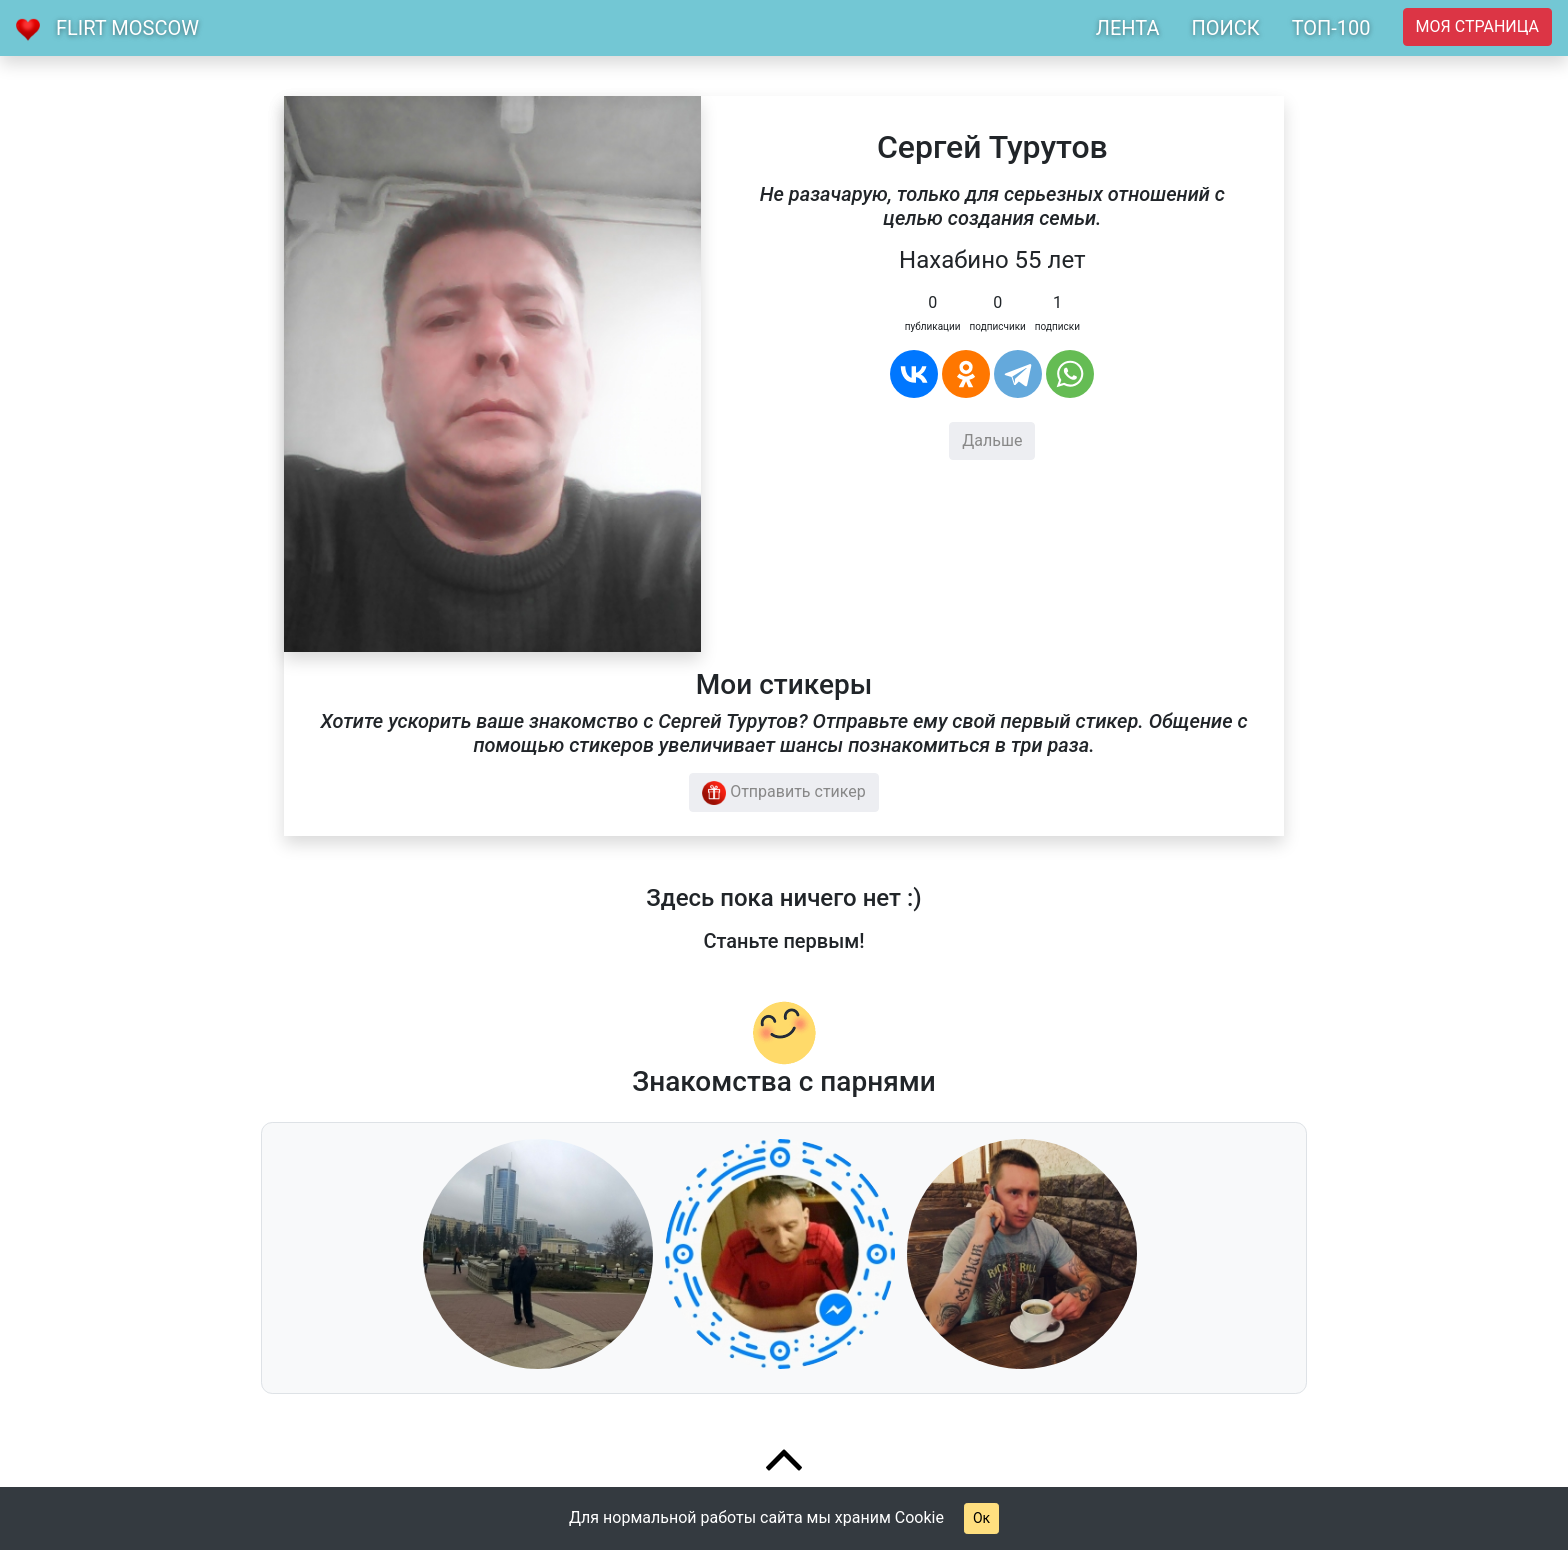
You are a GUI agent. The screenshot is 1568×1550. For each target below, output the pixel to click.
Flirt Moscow (127, 28)
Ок (981, 1518)
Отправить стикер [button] (784, 793)
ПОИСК (1225, 28)
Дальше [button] (992, 440)
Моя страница (1477, 26)
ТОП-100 (1331, 28)
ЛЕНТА (1128, 28)
